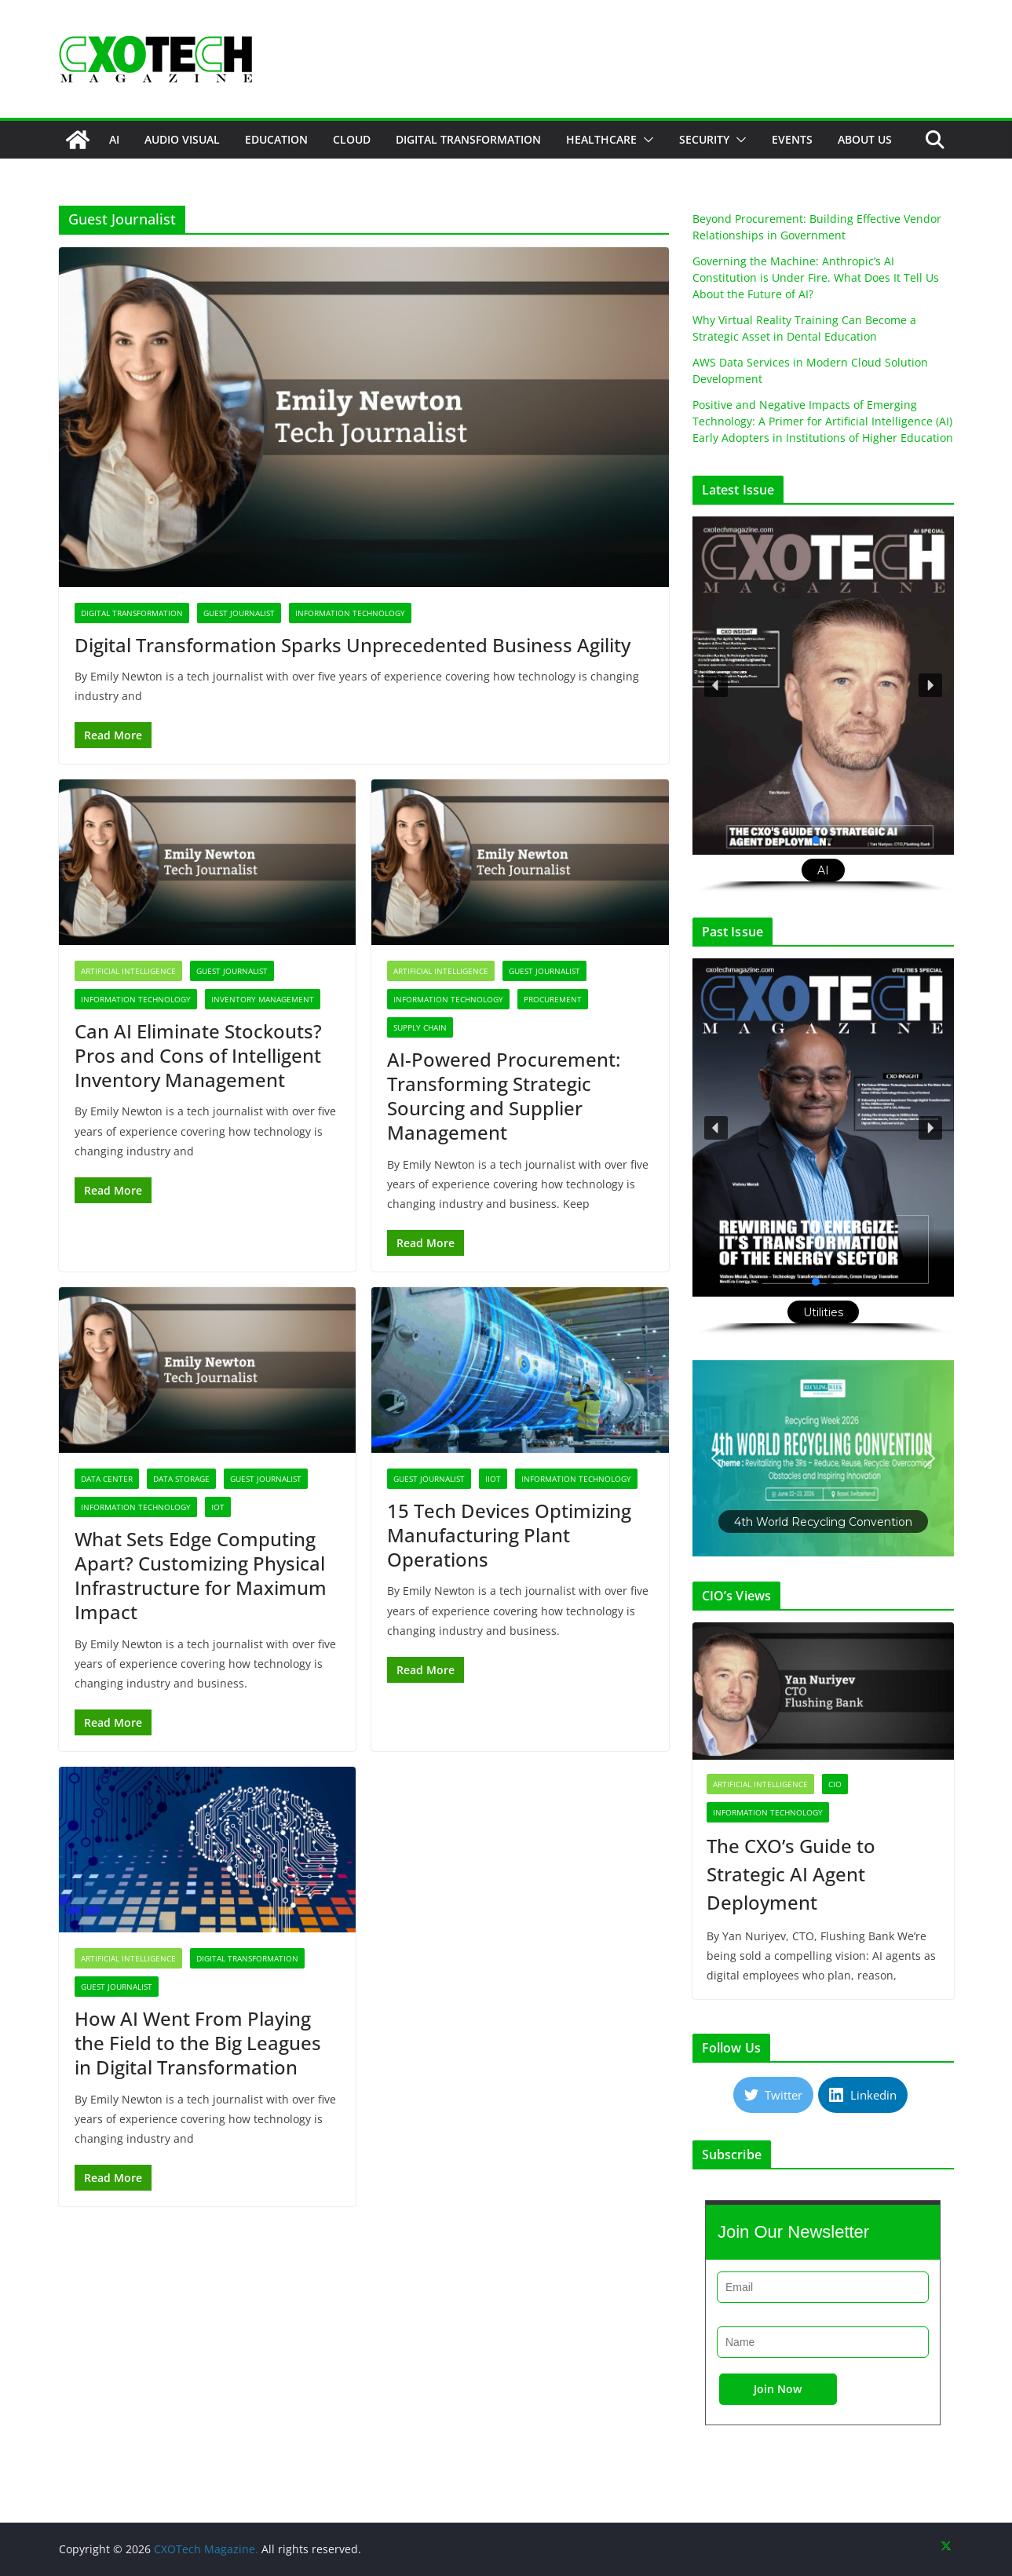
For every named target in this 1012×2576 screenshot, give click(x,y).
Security (704, 139)
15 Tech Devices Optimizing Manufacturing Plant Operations (509, 1535)
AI (114, 139)
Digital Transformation (468, 139)
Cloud (352, 139)
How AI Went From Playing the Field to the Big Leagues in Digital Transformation (198, 2042)
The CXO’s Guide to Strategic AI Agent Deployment (791, 1874)
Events (792, 139)
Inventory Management (262, 999)
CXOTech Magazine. (206, 2548)
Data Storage (181, 1478)
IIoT (493, 1478)
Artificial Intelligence (128, 970)
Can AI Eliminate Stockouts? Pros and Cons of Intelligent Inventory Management (198, 1055)
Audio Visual (182, 139)
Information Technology (350, 613)
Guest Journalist (239, 613)
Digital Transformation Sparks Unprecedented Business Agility (352, 645)
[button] (645, 140)
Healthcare (601, 139)
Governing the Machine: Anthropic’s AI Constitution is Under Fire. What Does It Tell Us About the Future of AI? (815, 277)
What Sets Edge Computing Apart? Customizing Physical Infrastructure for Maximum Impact (201, 1576)
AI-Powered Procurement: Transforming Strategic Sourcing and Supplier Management (503, 1096)
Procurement (553, 999)
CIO (835, 1784)
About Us (865, 139)
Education (276, 139)
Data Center (107, 1478)
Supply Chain (420, 1027)
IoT (218, 1506)
